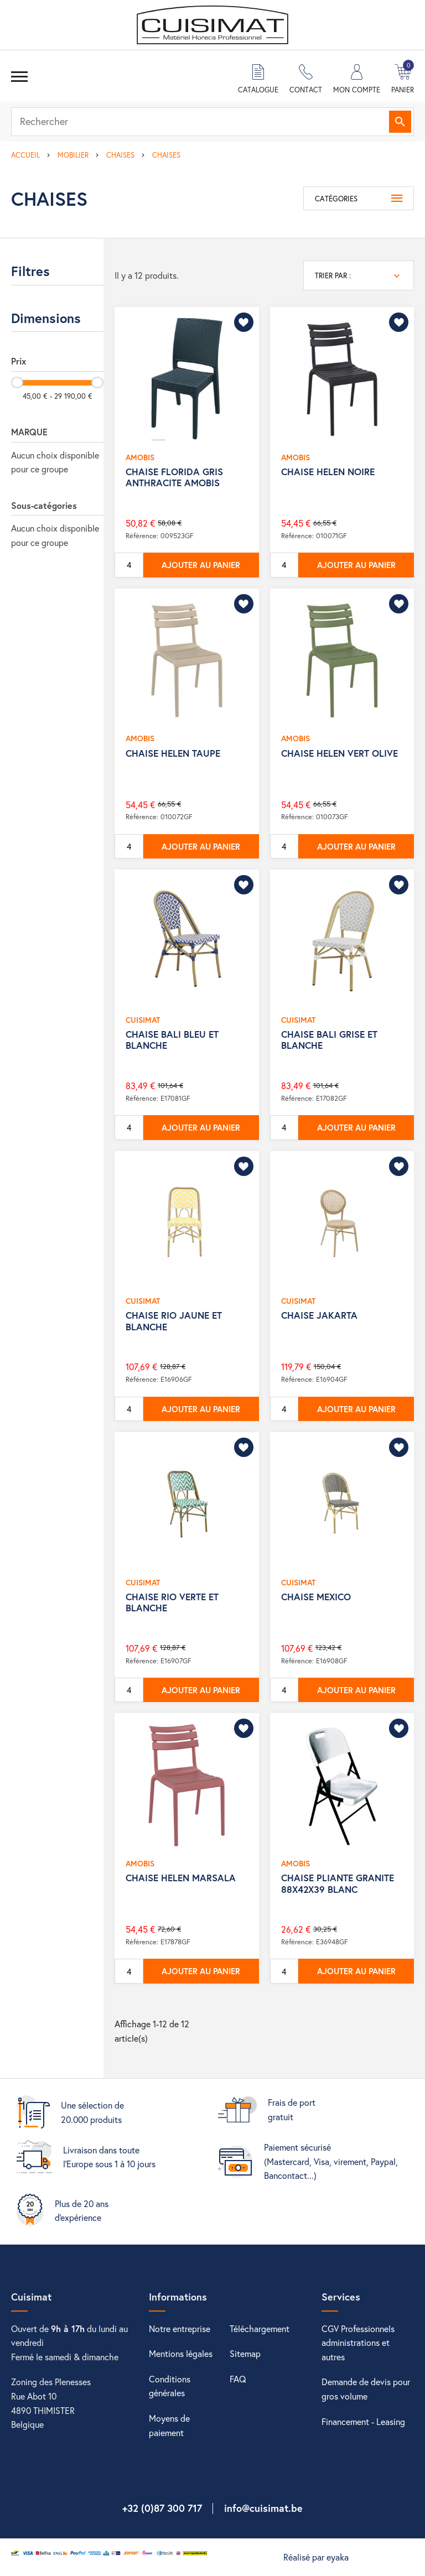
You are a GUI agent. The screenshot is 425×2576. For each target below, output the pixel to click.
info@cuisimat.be (263, 2508)
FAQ (238, 2379)
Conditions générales (169, 2386)
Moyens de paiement (169, 2425)
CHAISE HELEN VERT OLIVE (339, 753)
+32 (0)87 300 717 (162, 2508)
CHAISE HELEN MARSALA (181, 1877)
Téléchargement (259, 2328)
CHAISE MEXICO (316, 1596)
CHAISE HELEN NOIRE (328, 471)
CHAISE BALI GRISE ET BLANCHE (329, 1040)
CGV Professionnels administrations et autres (358, 2342)
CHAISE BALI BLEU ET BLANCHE (172, 1040)
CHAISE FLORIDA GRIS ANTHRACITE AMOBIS (174, 477)
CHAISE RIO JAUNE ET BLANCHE (174, 1321)
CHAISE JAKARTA (319, 1315)
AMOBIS (140, 457)
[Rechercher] (212, 121)
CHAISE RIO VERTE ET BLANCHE (172, 1602)
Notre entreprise (179, 2328)
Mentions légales (180, 2353)
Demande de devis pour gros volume (366, 2389)
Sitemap (245, 2353)
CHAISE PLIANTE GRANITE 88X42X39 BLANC (337, 1883)
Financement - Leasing (363, 2421)
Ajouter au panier (201, 564)
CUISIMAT (143, 1019)
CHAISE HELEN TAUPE (173, 753)
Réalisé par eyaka (316, 2557)
